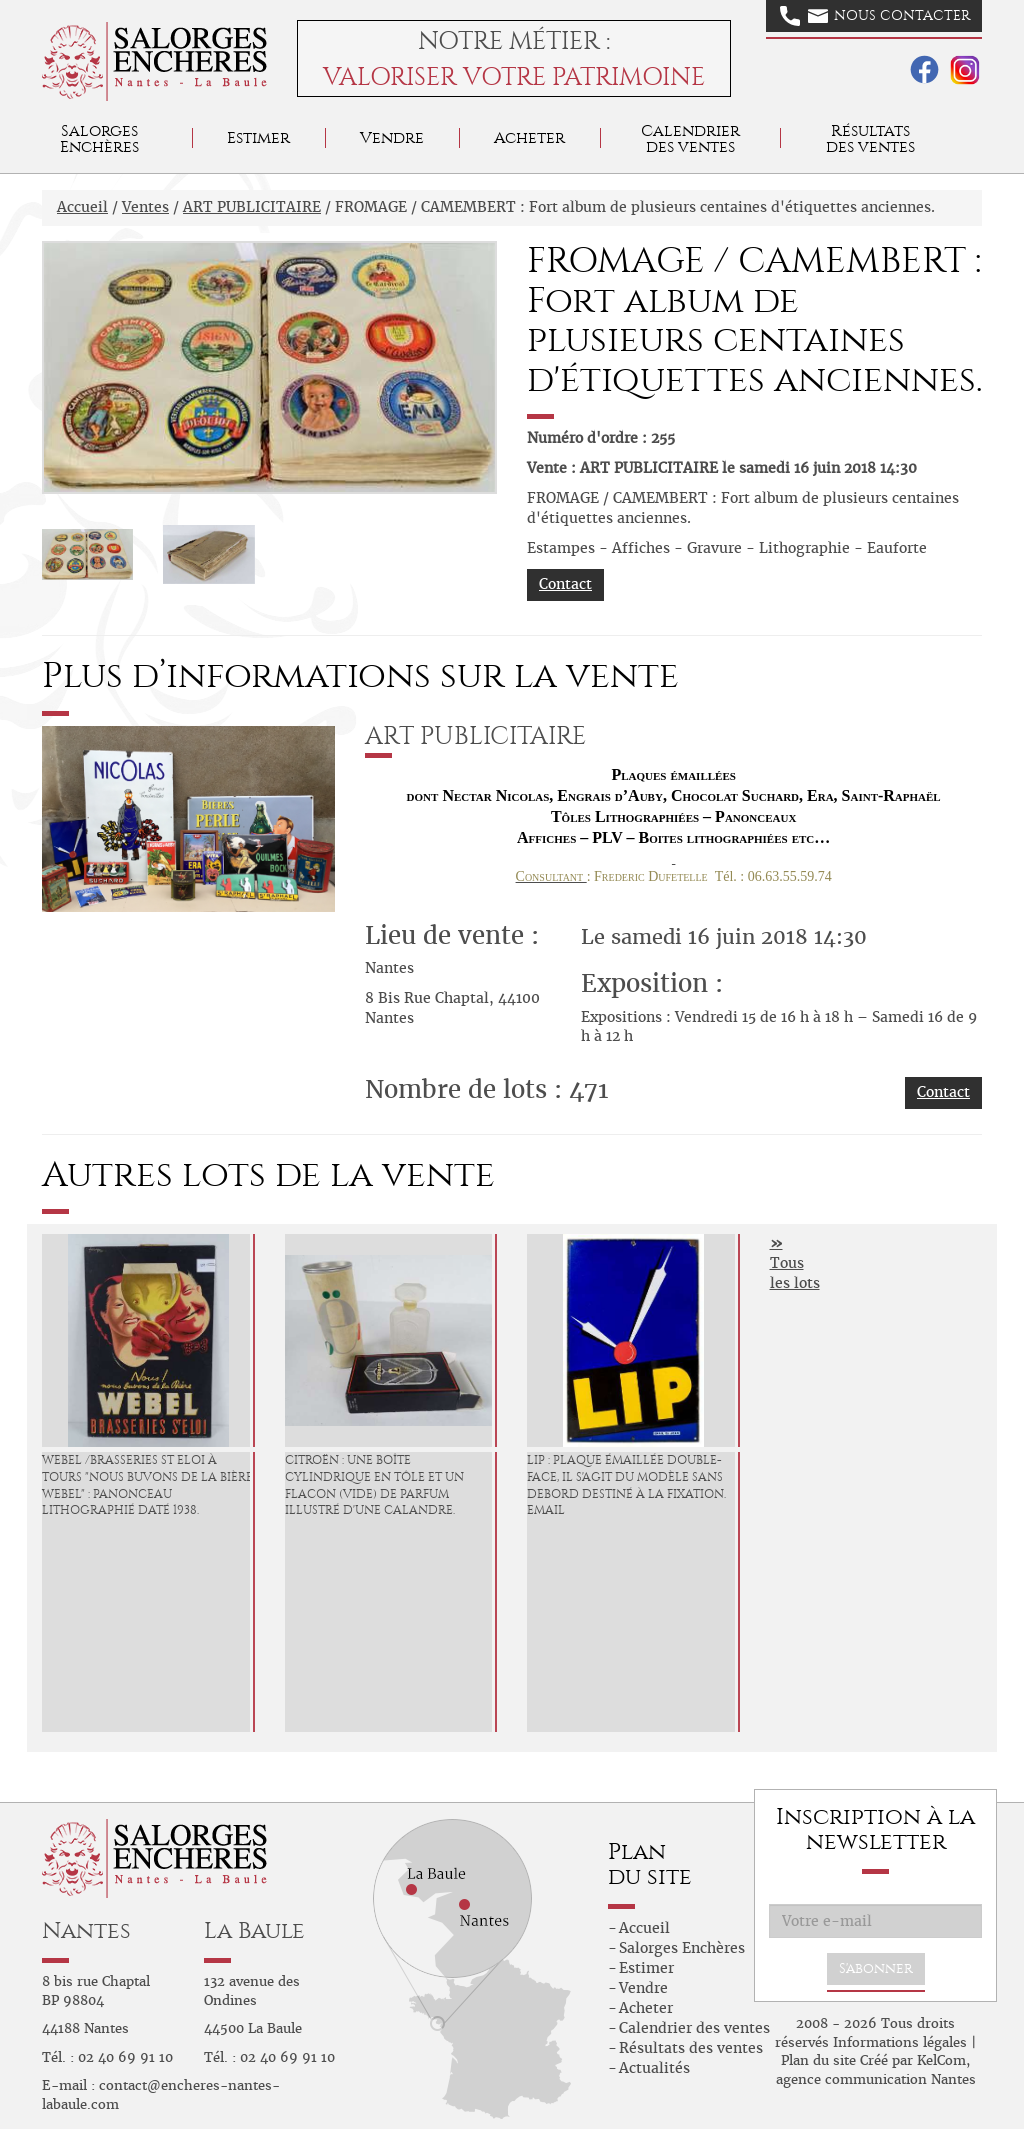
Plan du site (818, 2060)
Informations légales (900, 2042)
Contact (565, 584)
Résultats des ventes (691, 2048)
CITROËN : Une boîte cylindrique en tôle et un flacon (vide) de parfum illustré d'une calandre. (374, 1485)
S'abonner (876, 1968)
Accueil (82, 207)
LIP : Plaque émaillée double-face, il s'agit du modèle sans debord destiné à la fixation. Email (626, 1485)
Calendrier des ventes (690, 138)
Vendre (392, 137)
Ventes (145, 207)
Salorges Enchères (682, 1948)
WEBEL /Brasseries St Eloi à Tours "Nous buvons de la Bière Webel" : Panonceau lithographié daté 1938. (147, 1485)
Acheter (529, 137)
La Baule (254, 1930)
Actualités (654, 2068)
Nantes (86, 1930)
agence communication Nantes (876, 2079)
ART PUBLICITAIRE (252, 207)
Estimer (258, 137)
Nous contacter (875, 16)
